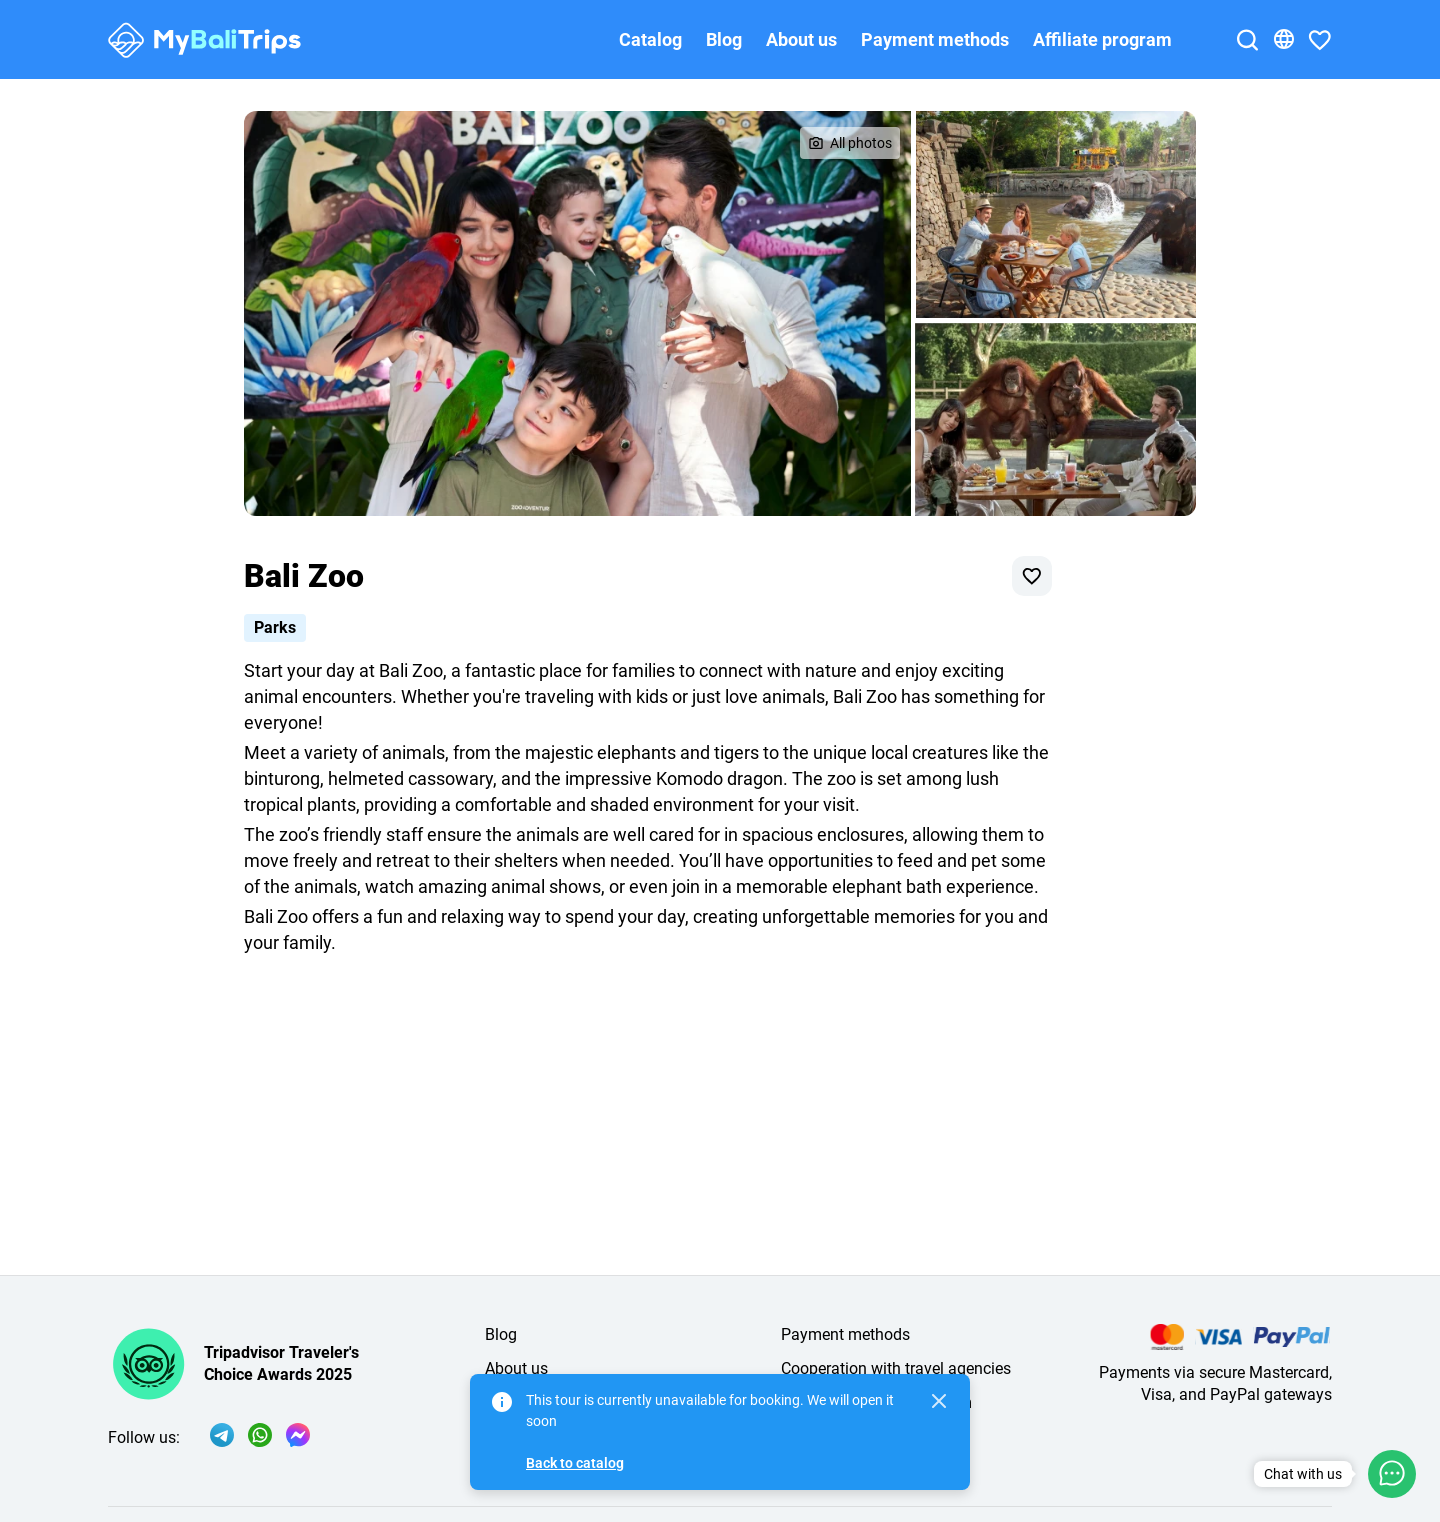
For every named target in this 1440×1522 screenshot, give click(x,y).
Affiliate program (1102, 39)
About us (801, 39)
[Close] (939, 1401)
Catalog (650, 39)
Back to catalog (575, 1463)
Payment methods (935, 39)
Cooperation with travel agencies (896, 1368)
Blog (724, 39)
